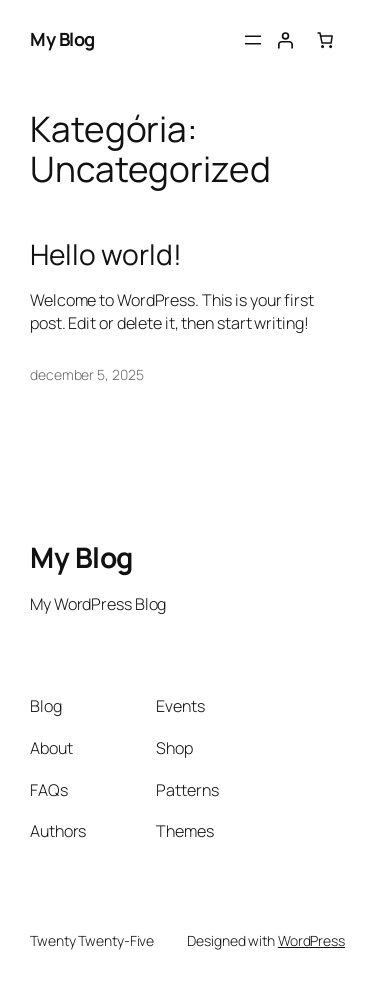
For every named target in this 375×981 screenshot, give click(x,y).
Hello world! (106, 255)
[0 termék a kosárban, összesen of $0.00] (325, 40)
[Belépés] (285, 40)
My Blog (62, 39)
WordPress (311, 940)
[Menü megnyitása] (253, 40)
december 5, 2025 (86, 374)
